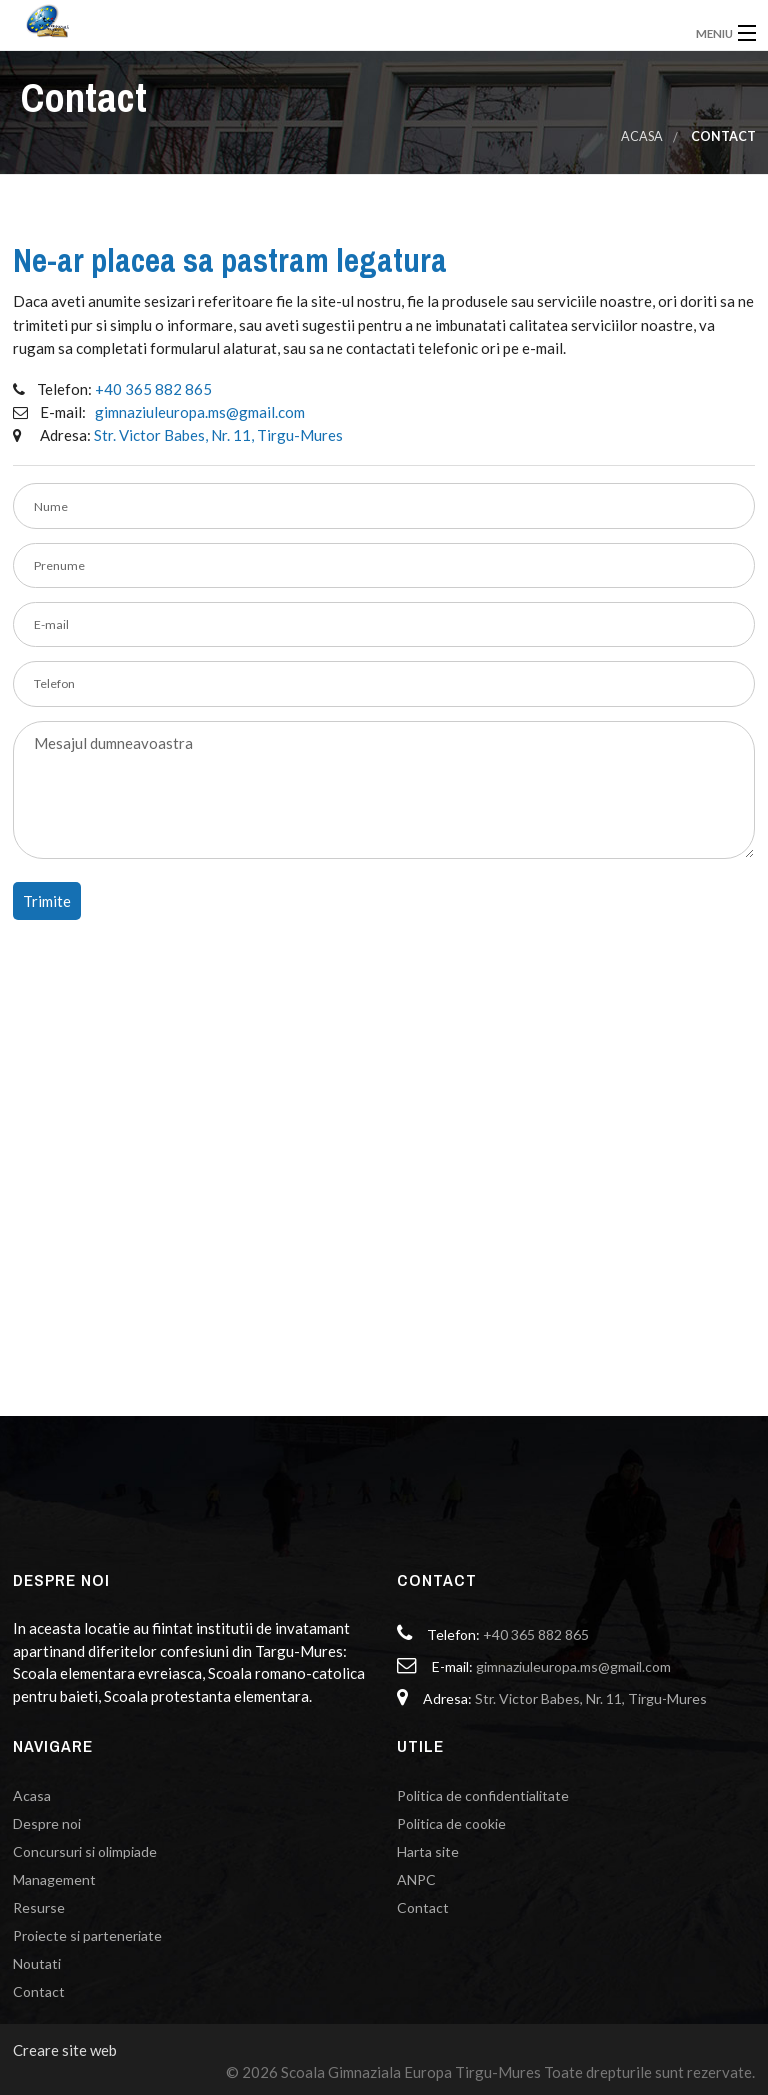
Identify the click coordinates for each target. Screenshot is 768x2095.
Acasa (642, 136)
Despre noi (47, 1823)
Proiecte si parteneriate (87, 1935)
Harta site (428, 1851)
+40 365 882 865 (153, 389)
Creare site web (65, 2050)
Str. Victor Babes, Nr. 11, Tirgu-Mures (218, 435)
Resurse (39, 1907)
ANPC (416, 1879)
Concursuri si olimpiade (85, 1851)
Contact (39, 1991)
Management (54, 1879)
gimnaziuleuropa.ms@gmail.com (200, 412)
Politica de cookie (451, 1823)
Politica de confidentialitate (483, 1795)
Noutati (37, 1963)
